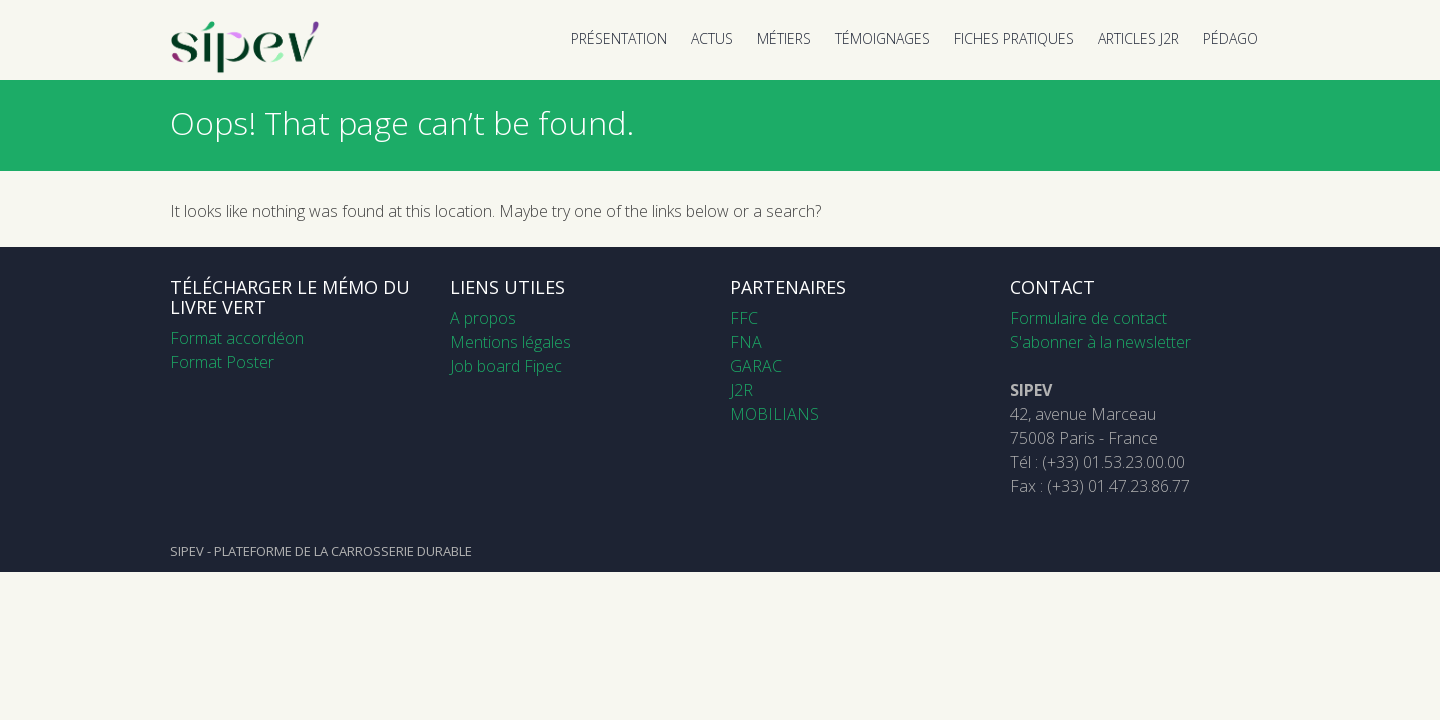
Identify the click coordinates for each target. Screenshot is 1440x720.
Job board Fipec (506, 366)
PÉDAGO (1230, 38)
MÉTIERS (784, 38)
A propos (483, 318)
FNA (746, 342)
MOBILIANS (774, 414)
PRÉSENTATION (619, 38)
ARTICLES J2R (1138, 38)
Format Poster (222, 362)
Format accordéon (237, 338)
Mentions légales (510, 342)
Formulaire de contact (1088, 318)
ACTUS (712, 38)
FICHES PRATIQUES (1014, 38)
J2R (741, 390)
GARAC (756, 366)
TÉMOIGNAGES (882, 38)
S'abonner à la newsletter (1100, 342)
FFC (744, 318)
